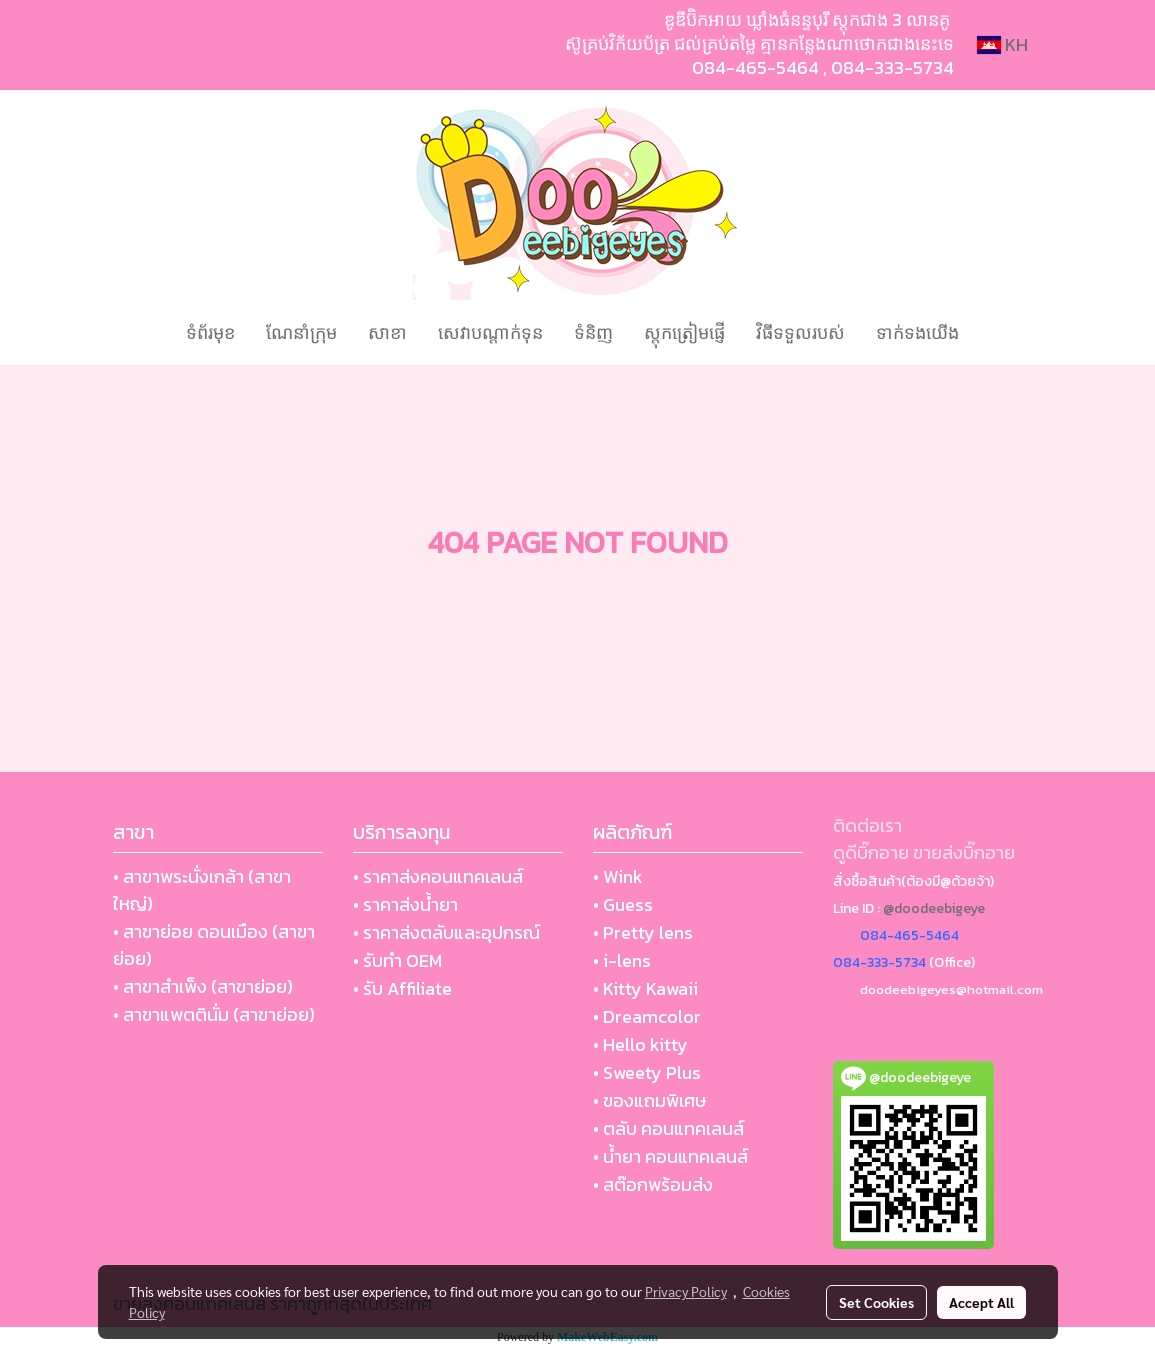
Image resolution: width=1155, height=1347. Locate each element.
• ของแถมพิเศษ (649, 1100)
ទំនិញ (593, 332)
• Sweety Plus (647, 1072)
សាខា (387, 332)
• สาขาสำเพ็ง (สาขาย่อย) (203, 986)
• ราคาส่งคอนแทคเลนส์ (438, 876)
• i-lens (622, 960)
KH (1002, 44)
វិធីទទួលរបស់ (800, 332)
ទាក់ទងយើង (917, 332)
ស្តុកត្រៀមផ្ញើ (684, 332)
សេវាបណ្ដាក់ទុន (490, 332)
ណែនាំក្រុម (301, 332)
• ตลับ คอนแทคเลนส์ (668, 1128)
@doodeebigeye (934, 908)
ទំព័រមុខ (210, 332)
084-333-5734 (892, 67)
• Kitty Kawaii (645, 988)
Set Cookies (876, 1302)
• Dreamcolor (647, 1016)
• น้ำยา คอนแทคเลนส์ (670, 1156)
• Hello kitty (640, 1044)
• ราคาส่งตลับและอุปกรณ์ (446, 932)
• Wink (618, 876)
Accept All (981, 1302)
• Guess (623, 904)
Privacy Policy (686, 1291)
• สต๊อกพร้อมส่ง (653, 1184)
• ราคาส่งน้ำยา (405, 904)
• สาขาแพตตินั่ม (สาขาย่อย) (214, 1014)
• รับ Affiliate (402, 988)
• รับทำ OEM (397, 960)
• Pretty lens (643, 932)
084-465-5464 (755, 67)
